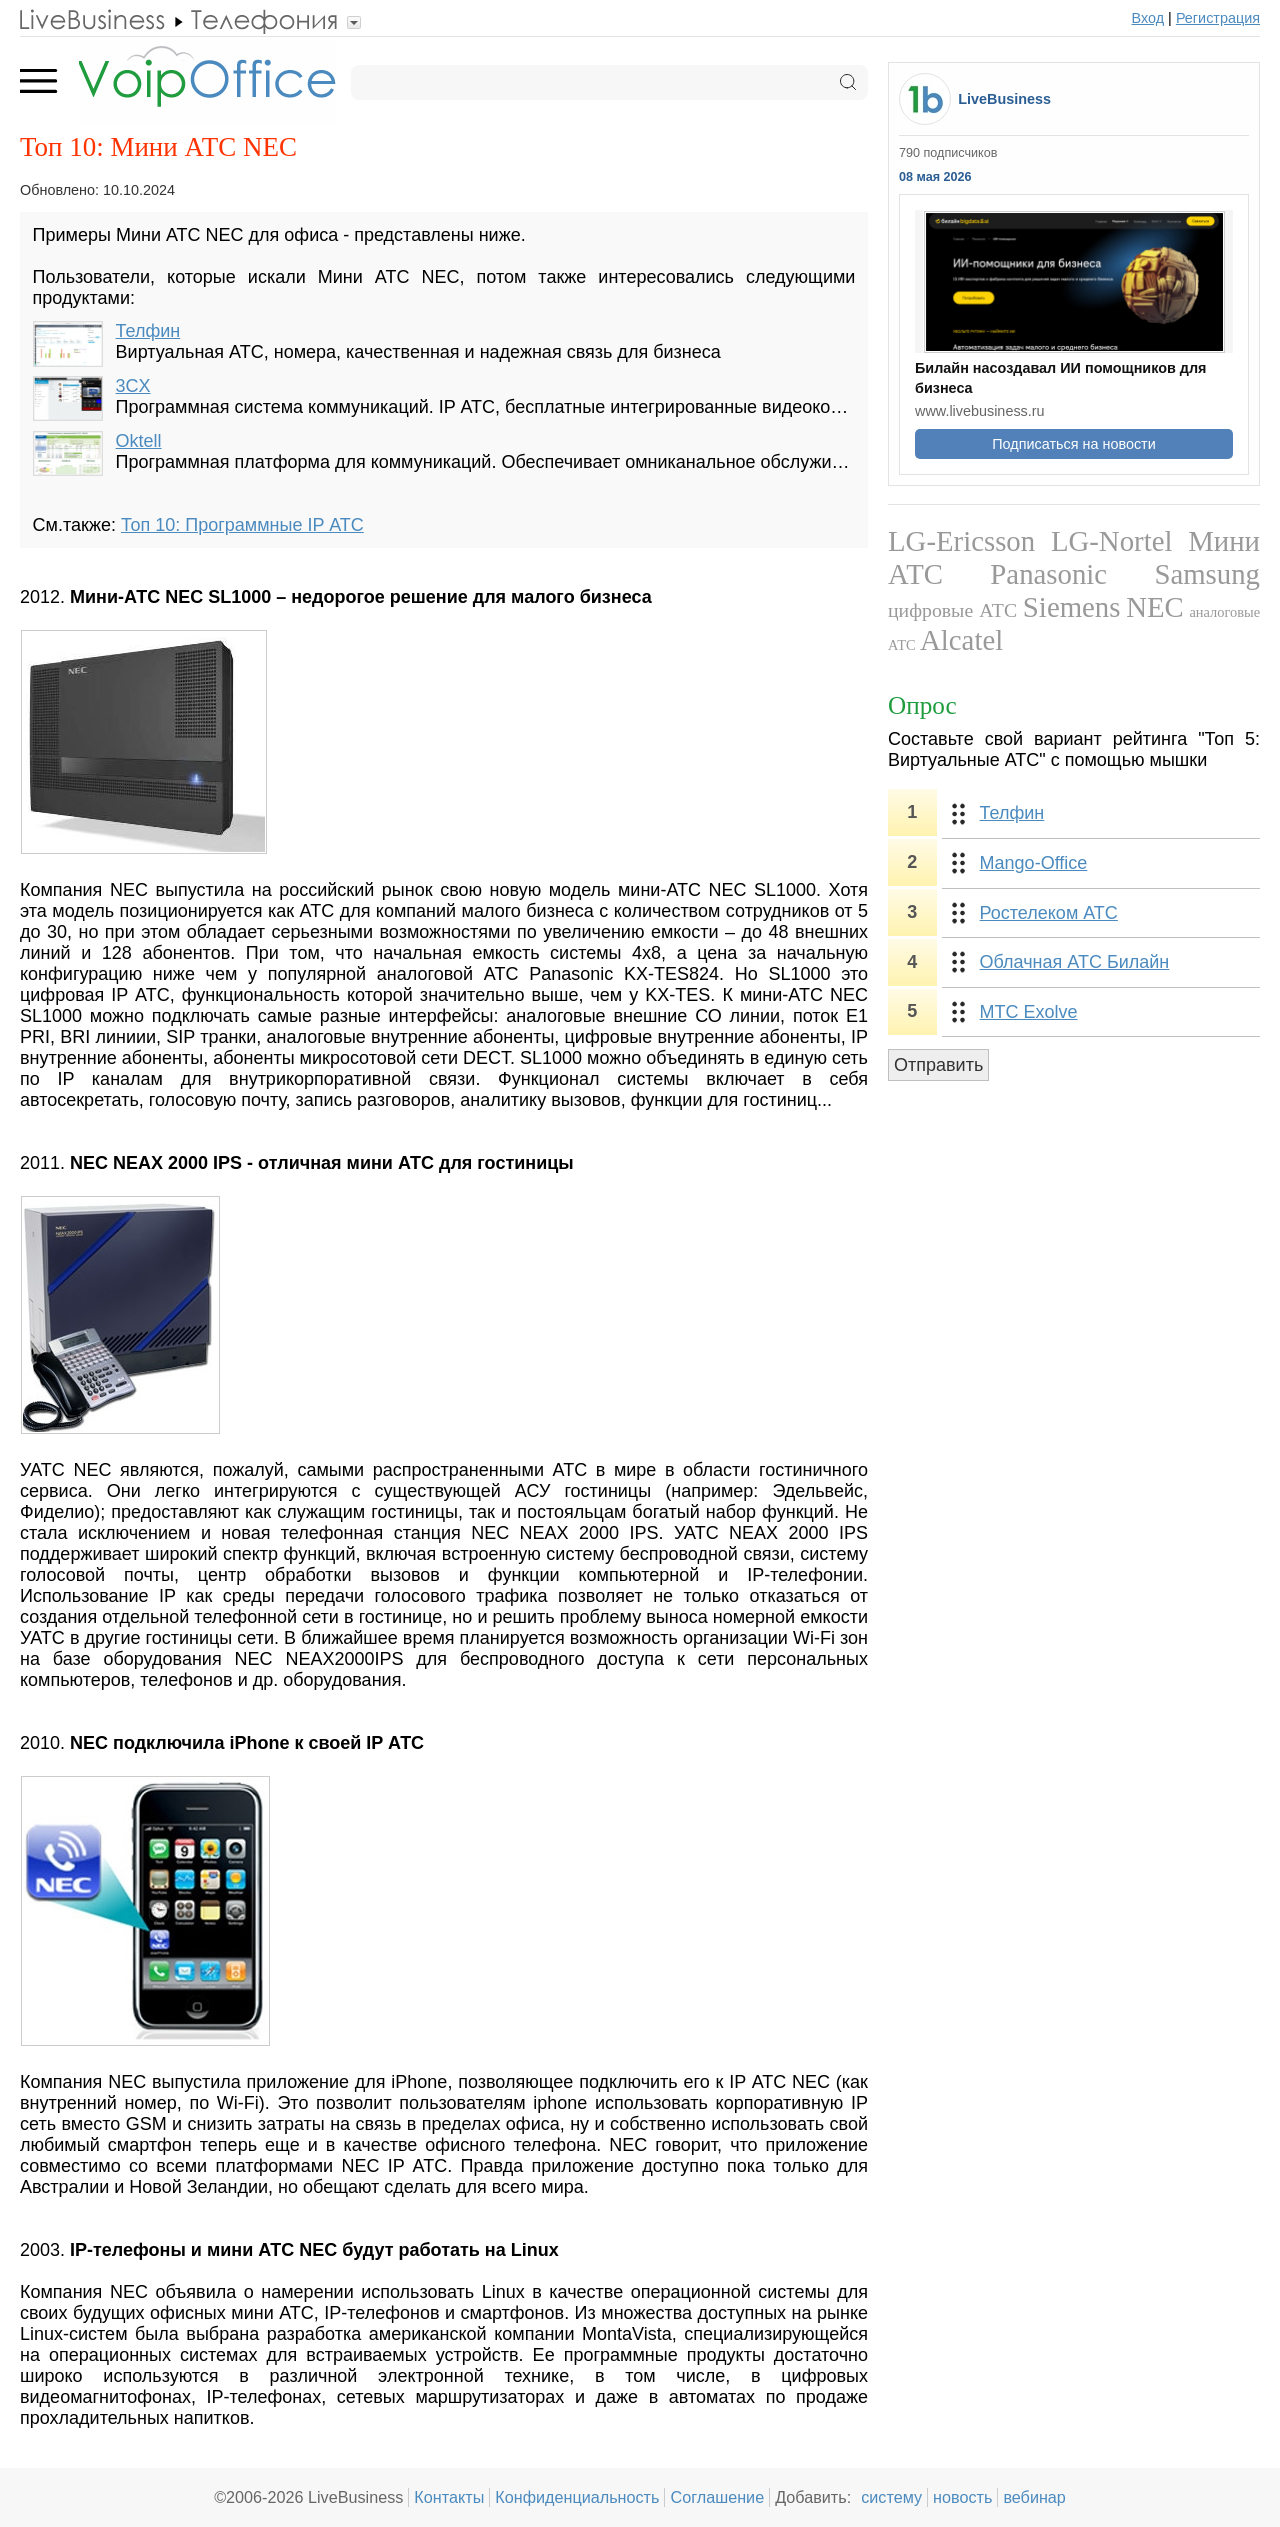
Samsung (1207, 574)
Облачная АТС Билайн (1075, 962)
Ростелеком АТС (1049, 913)
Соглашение (717, 2497)
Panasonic (1048, 574)
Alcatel (961, 640)
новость (962, 2497)
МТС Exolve (1029, 1012)
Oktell (139, 441)
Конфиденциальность (577, 2497)
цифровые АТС (952, 610)
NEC (1155, 607)
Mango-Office (1034, 863)
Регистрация (1218, 18)
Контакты (449, 2497)
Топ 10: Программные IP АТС (242, 525)
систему (891, 2497)
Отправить (938, 1065)
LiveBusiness (1004, 99)
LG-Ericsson (961, 541)
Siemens (1072, 607)
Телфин (148, 331)
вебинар (1034, 2497)
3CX (133, 386)
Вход (1148, 18)
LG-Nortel (1112, 541)
